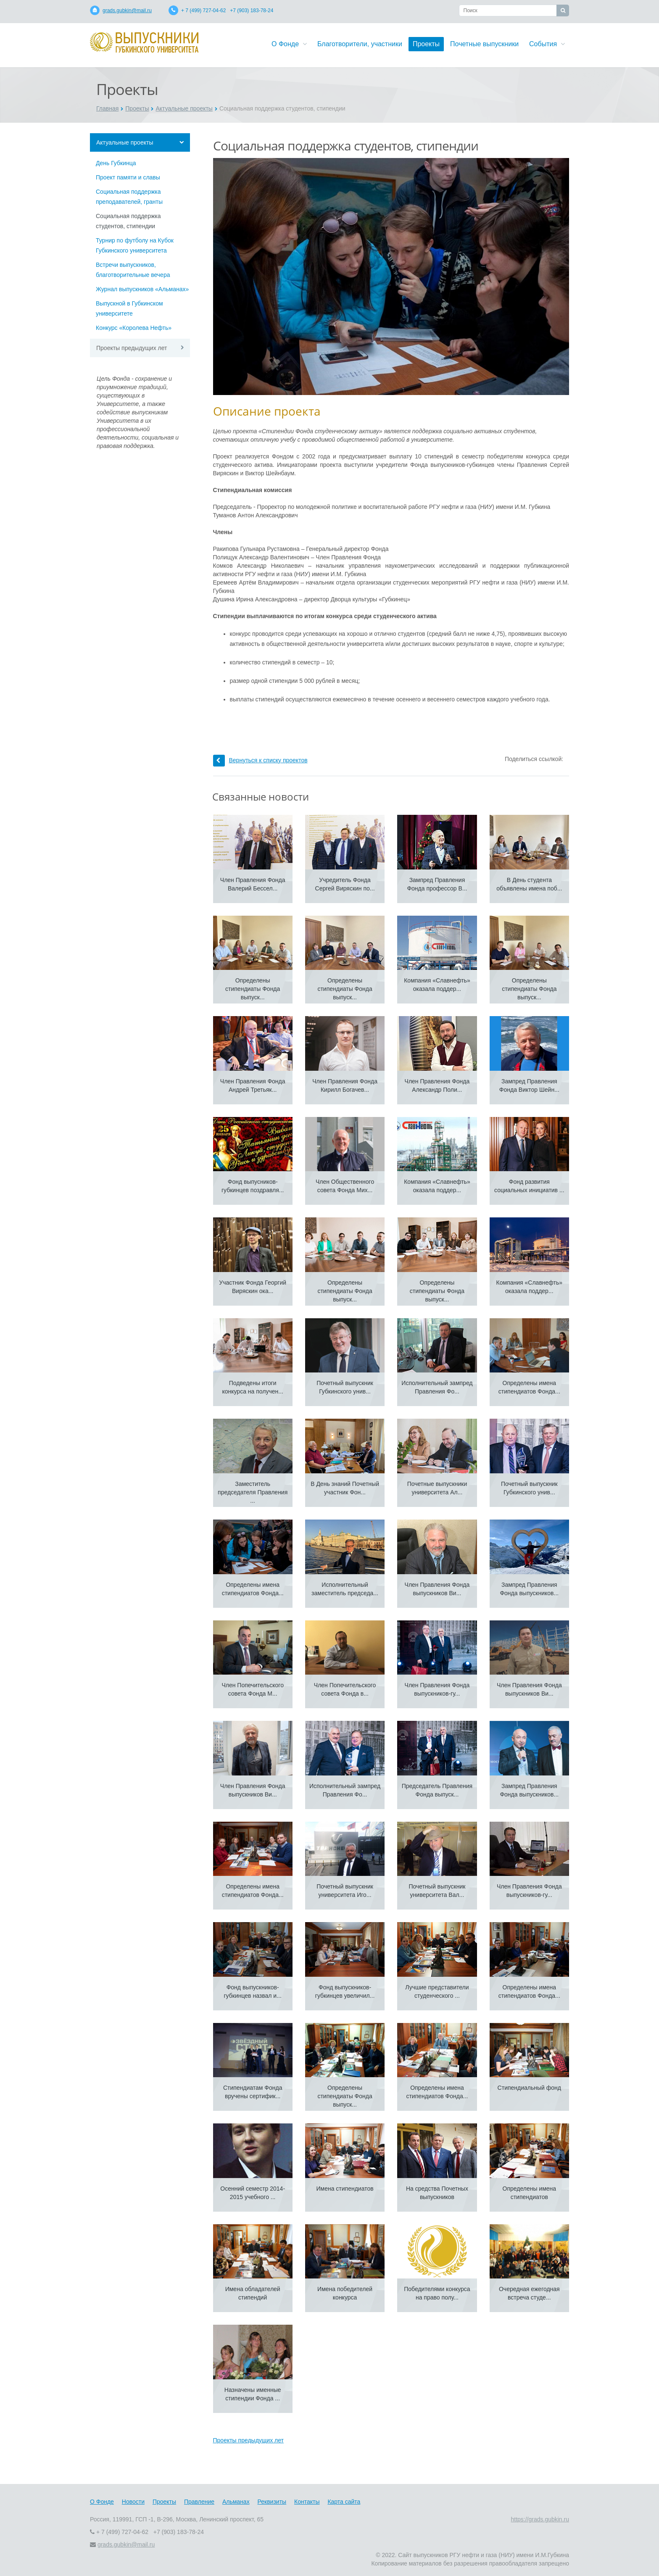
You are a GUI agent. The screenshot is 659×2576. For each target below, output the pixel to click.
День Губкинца (116, 163)
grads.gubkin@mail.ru (127, 10)
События (547, 43)
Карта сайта (343, 2501)
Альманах (236, 2501)
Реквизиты (272, 2501)
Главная (107, 108)
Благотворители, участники (359, 43)
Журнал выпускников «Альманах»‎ (142, 289)
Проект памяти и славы (128, 177)
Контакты (306, 2501)
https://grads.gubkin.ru (540, 2519)
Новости (133, 2501)
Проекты (426, 43)
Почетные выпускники (484, 43)
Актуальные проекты (184, 108)
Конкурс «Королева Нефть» (133, 327)
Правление (199, 2501)
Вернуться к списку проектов (260, 760)
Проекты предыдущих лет (131, 348)
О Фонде (289, 43)
